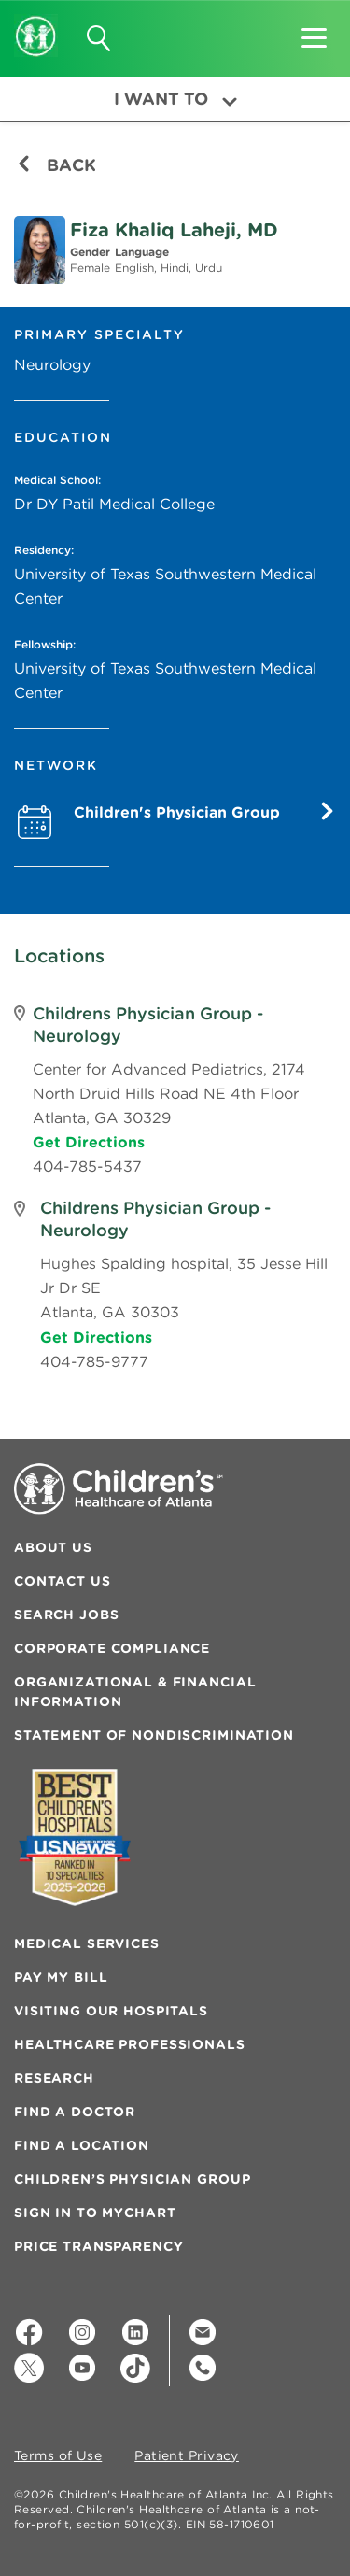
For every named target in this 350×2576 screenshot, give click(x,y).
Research (54, 2078)
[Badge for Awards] (74, 1837)
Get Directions (89, 1141)
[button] (314, 31)
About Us (53, 1547)
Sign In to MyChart (94, 2212)
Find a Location (81, 2145)
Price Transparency (98, 2246)
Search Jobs (66, 1614)
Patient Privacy (186, 2456)
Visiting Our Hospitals (111, 2010)
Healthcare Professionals (129, 2044)
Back (56, 165)
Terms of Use (58, 2456)
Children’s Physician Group (132, 2178)
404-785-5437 (87, 1166)
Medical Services (87, 1943)
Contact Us (62, 1581)
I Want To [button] (175, 98)
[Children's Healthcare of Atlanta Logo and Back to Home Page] (36, 23)
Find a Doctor (74, 2111)
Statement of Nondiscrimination (154, 1735)
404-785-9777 (94, 1361)
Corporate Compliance (112, 1648)
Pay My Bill (60, 1977)
